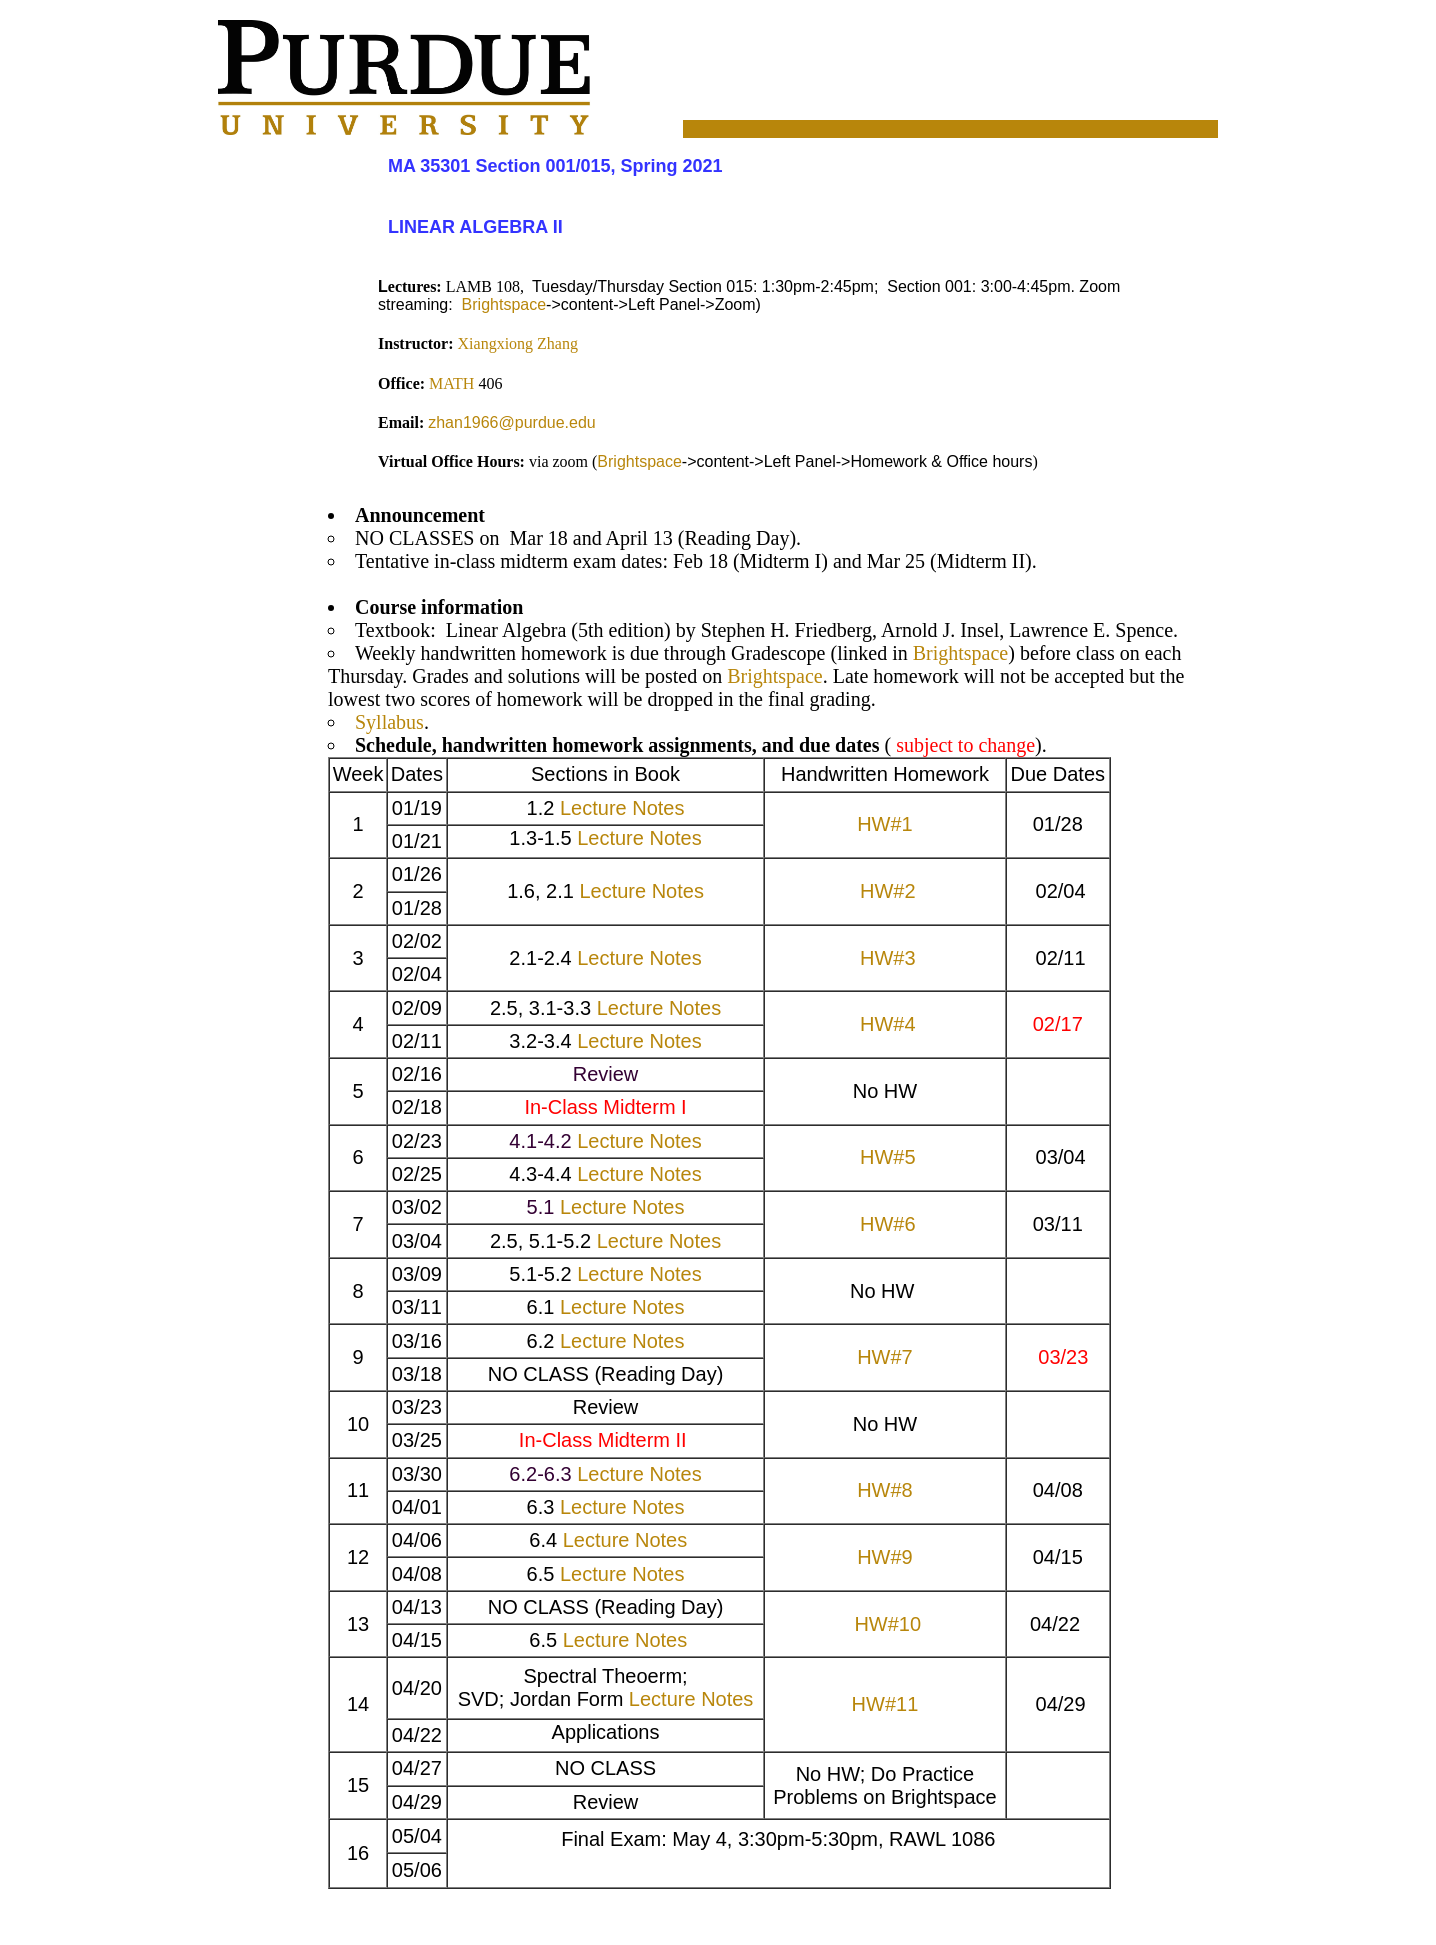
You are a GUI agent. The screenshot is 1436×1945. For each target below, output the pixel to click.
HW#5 (888, 1157)
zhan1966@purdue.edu (512, 422)
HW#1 (885, 824)
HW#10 (887, 1624)
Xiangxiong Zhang (518, 343)
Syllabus (389, 722)
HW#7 (885, 1357)
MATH (451, 383)
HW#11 (885, 1704)
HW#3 (888, 958)
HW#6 (888, 1224)
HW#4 (888, 1024)
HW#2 (888, 891)
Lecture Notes (622, 808)
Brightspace (501, 304)
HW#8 (885, 1490)
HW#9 (885, 1557)
